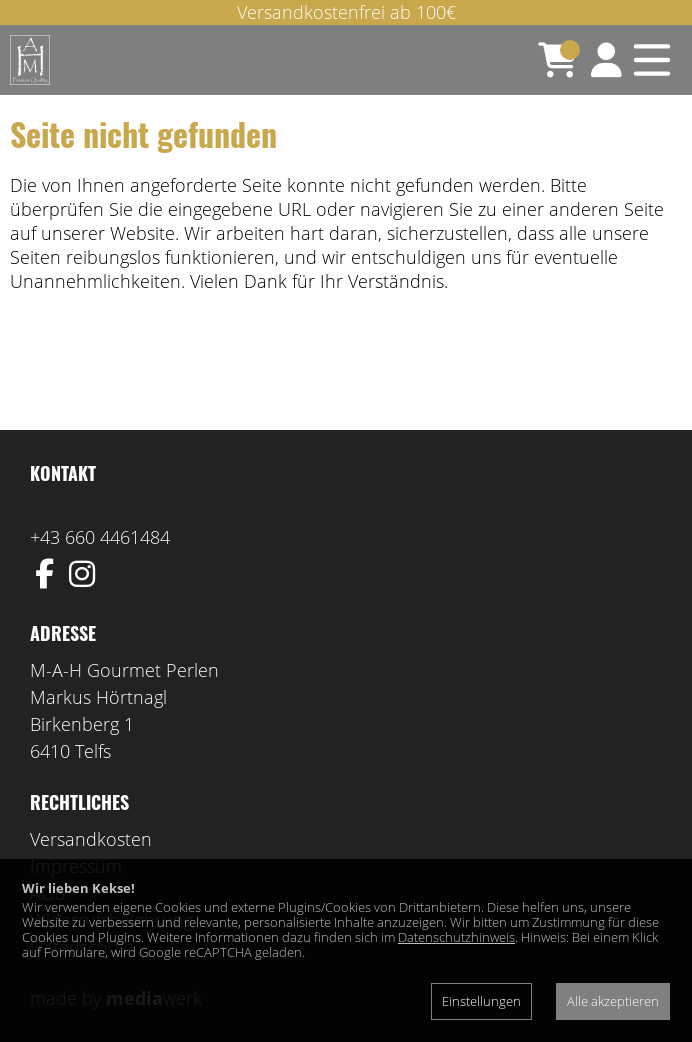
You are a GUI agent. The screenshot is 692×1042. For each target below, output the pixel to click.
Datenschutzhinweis (456, 937)
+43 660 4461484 (100, 537)
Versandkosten (91, 839)
